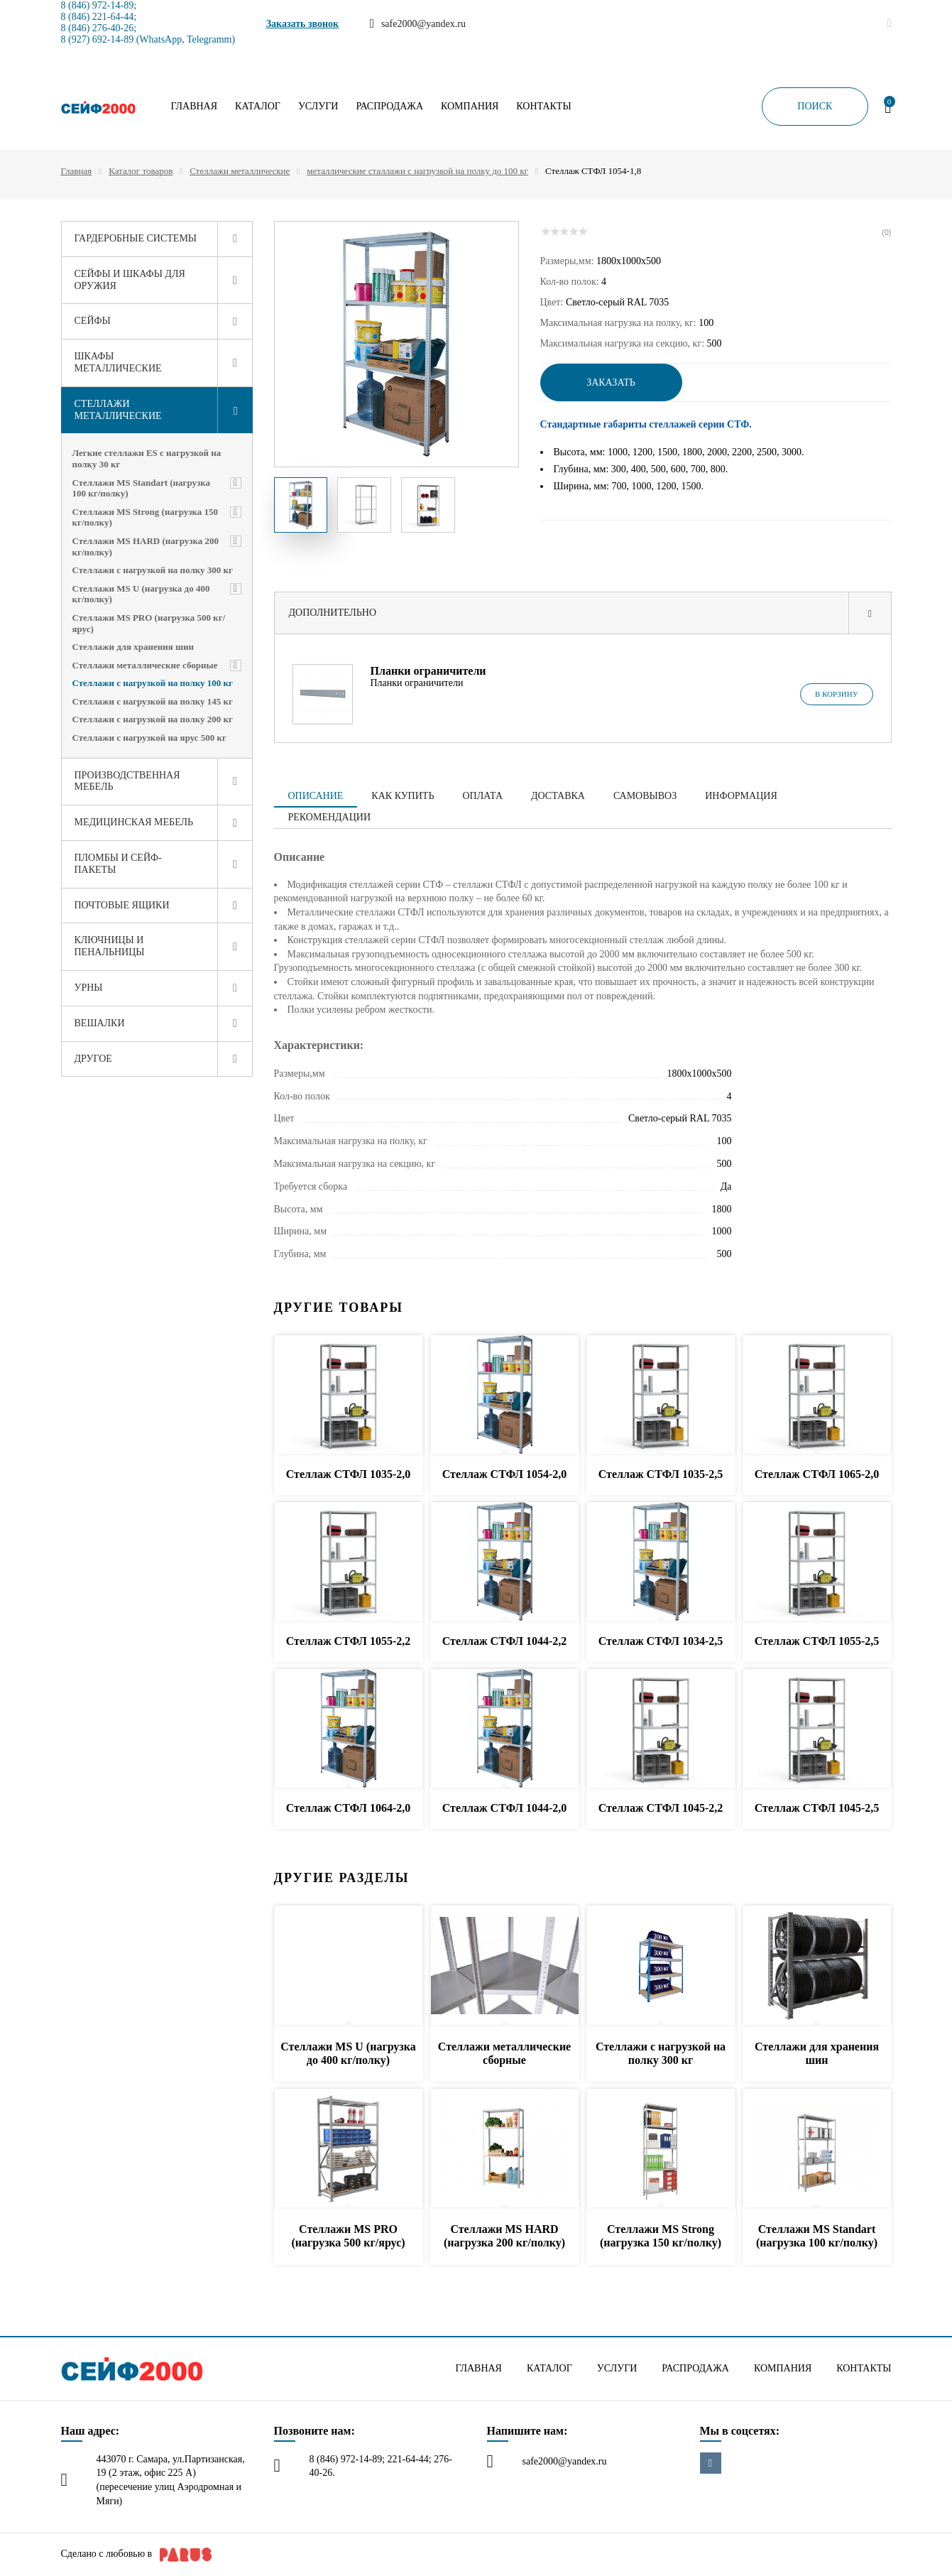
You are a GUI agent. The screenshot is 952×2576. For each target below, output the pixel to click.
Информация (741, 795)
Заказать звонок (302, 23)
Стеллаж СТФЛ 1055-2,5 (817, 1641)
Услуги (318, 107)
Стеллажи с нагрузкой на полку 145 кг (152, 701)
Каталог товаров (141, 170)
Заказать (610, 382)
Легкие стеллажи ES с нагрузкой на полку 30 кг (146, 458)
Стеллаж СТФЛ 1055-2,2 (348, 1641)
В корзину (836, 694)
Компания (469, 107)
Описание (316, 795)
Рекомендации (329, 817)
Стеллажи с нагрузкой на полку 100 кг (152, 683)
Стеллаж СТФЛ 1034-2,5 (660, 1641)
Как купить (402, 795)
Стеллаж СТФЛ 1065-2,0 (817, 1474)
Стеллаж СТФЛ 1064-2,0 (348, 1808)
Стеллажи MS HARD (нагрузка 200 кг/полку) (145, 547)
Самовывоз (645, 795)
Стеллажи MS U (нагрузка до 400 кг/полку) (141, 594)
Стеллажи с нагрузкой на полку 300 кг (152, 570)
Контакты (543, 107)
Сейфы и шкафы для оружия (130, 279)
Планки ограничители (428, 671)
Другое (93, 1058)
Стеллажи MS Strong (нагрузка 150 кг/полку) (145, 517)
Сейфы (93, 320)
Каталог (257, 107)
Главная (194, 107)
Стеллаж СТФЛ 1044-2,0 (504, 1808)
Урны (89, 987)
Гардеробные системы (136, 238)
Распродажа (389, 107)
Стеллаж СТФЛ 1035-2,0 (348, 1474)
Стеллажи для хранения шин (133, 646)
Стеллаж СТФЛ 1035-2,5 (660, 1474)
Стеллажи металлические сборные (145, 665)
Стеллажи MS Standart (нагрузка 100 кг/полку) (141, 488)
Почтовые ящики (122, 905)
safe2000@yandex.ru (564, 2461)
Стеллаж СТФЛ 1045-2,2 (660, 1808)
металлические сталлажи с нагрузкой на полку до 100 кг (417, 170)
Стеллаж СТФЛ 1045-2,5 (817, 1808)
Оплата (482, 795)
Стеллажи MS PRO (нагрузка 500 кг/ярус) (149, 623)
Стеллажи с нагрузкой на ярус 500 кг (149, 737)
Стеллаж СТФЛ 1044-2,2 (504, 1641)
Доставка (558, 795)
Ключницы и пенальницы (110, 946)
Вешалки (100, 1023)
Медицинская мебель (134, 822)
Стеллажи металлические (240, 170)
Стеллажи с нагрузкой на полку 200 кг (152, 719)
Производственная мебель (127, 781)
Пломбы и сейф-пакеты (118, 863)
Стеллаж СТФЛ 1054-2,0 (504, 1474)
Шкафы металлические (118, 362)
